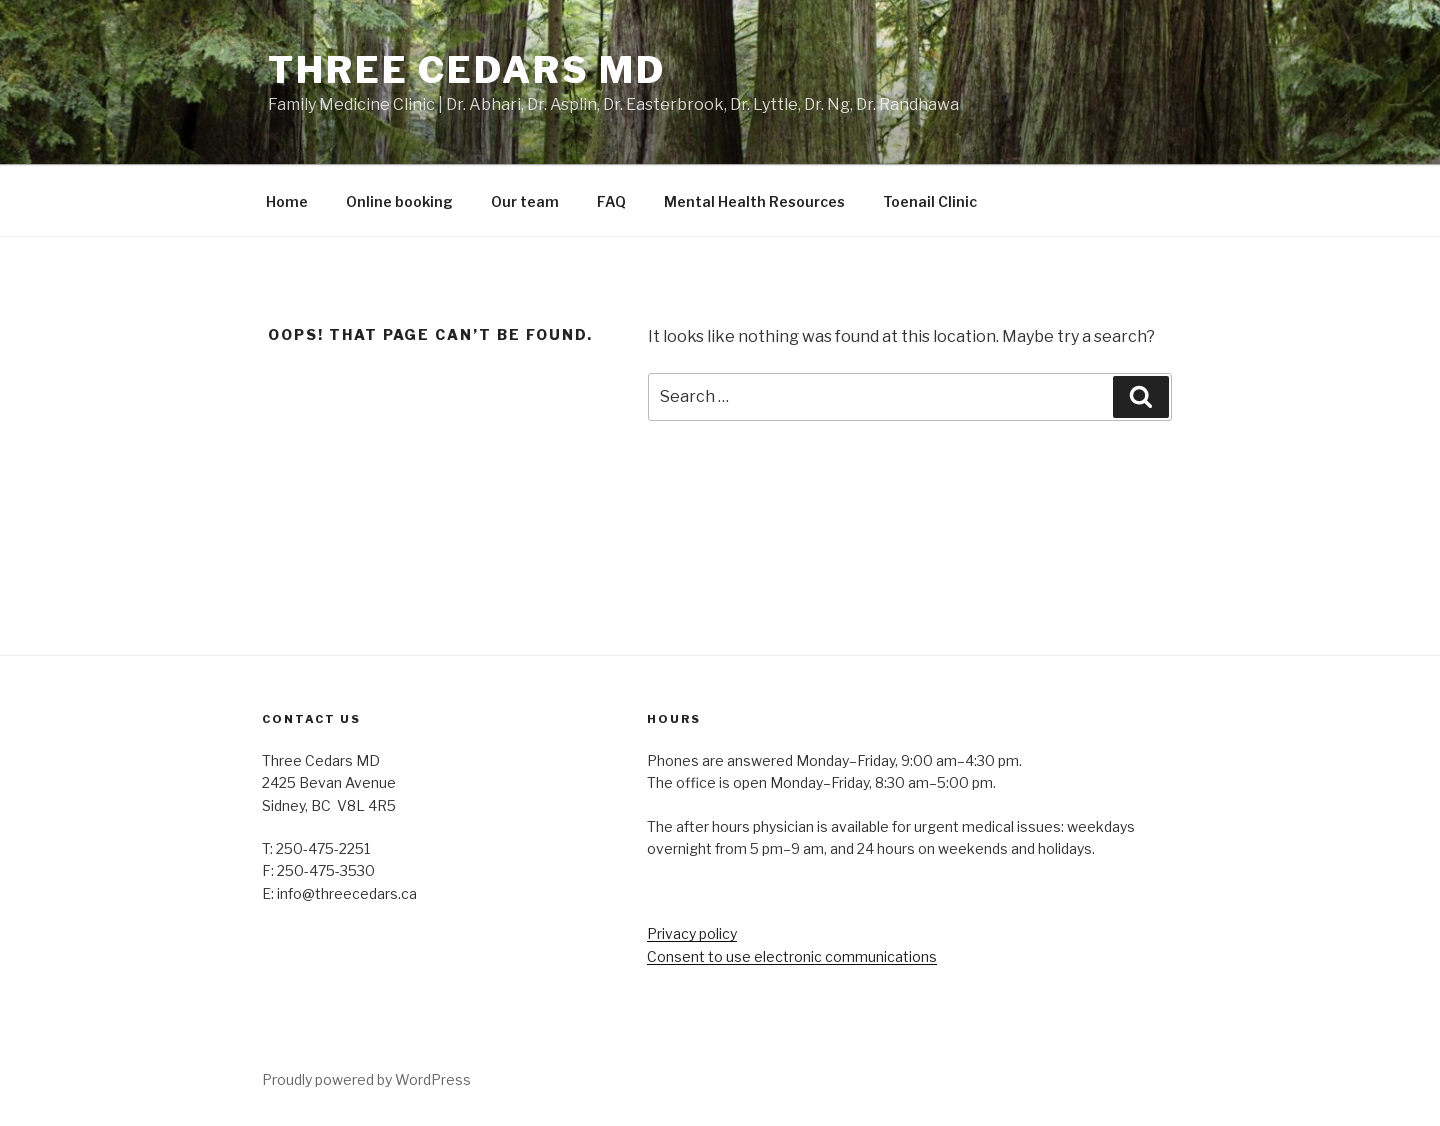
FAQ (611, 201)
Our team (525, 201)
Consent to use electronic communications (792, 956)
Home (287, 201)
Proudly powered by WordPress (366, 1079)
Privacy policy (692, 933)
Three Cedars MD (467, 70)
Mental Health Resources (754, 201)
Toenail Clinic (930, 201)
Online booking (399, 201)
